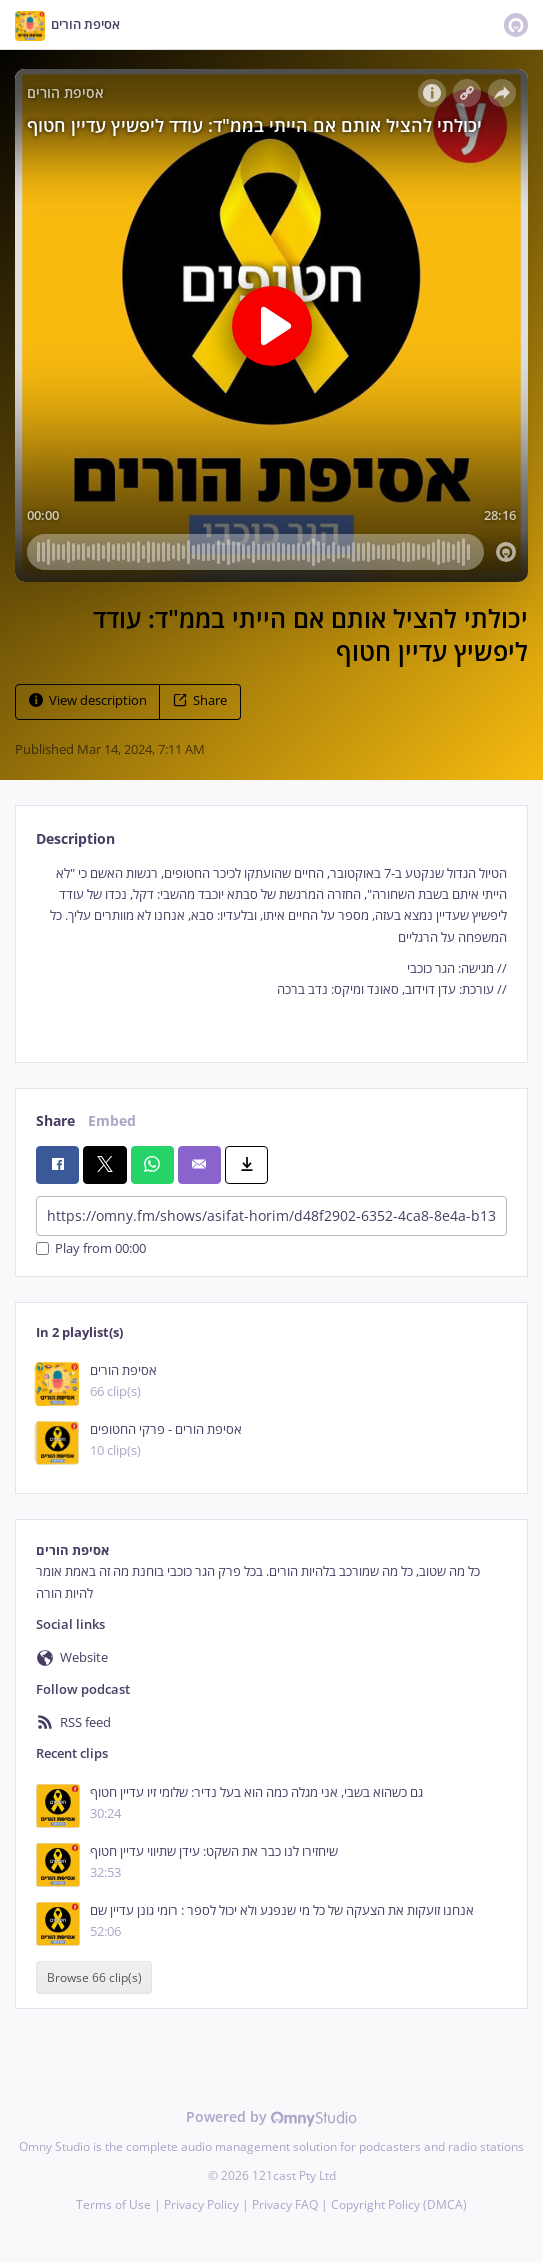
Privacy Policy (201, 2204)
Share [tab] (55, 1120)
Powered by (271, 2116)
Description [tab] (75, 838)
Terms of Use (113, 2204)
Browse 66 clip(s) (94, 1977)
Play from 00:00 (91, 1248)
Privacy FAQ (285, 2204)
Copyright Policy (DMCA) (399, 2204)
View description (88, 700)
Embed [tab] (112, 1120)
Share (200, 700)
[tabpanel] (271, 947)
